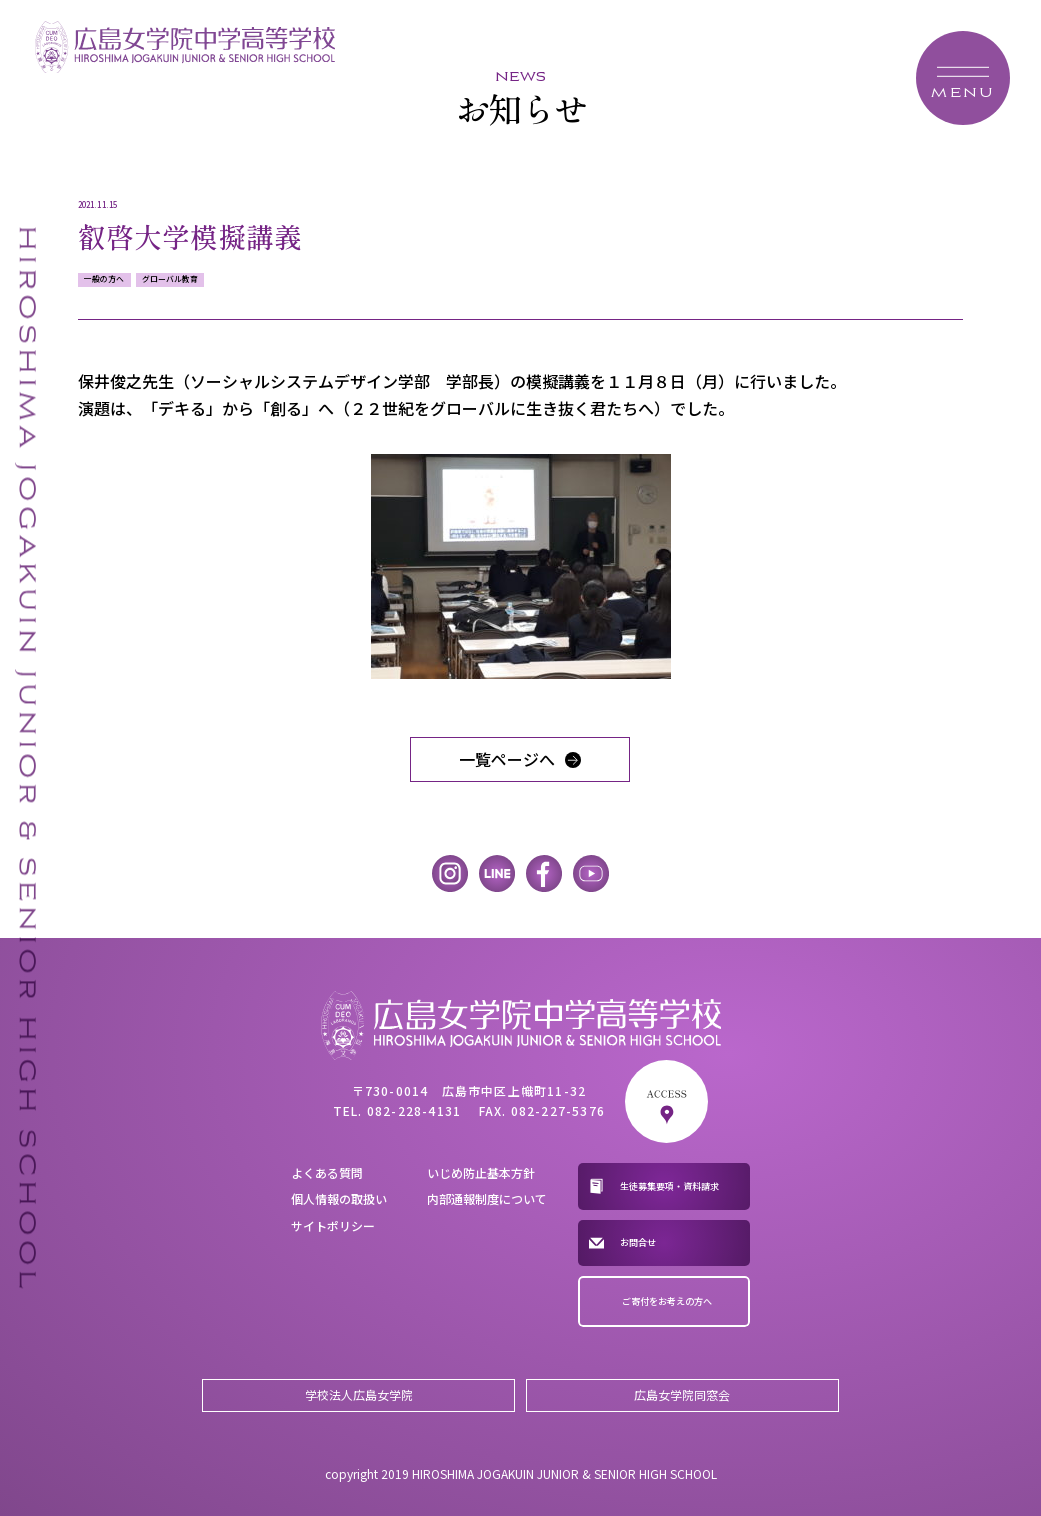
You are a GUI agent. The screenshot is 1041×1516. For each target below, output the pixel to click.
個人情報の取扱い (339, 1198)
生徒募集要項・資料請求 (669, 1186)
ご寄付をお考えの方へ (667, 1301)
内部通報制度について (487, 1198)
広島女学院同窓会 (682, 1394)
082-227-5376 (558, 1110)
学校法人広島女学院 (359, 1394)
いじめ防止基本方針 (481, 1172)
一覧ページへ (507, 759)
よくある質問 (327, 1172)
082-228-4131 (414, 1110)
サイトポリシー (333, 1225)
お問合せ (638, 1242)
